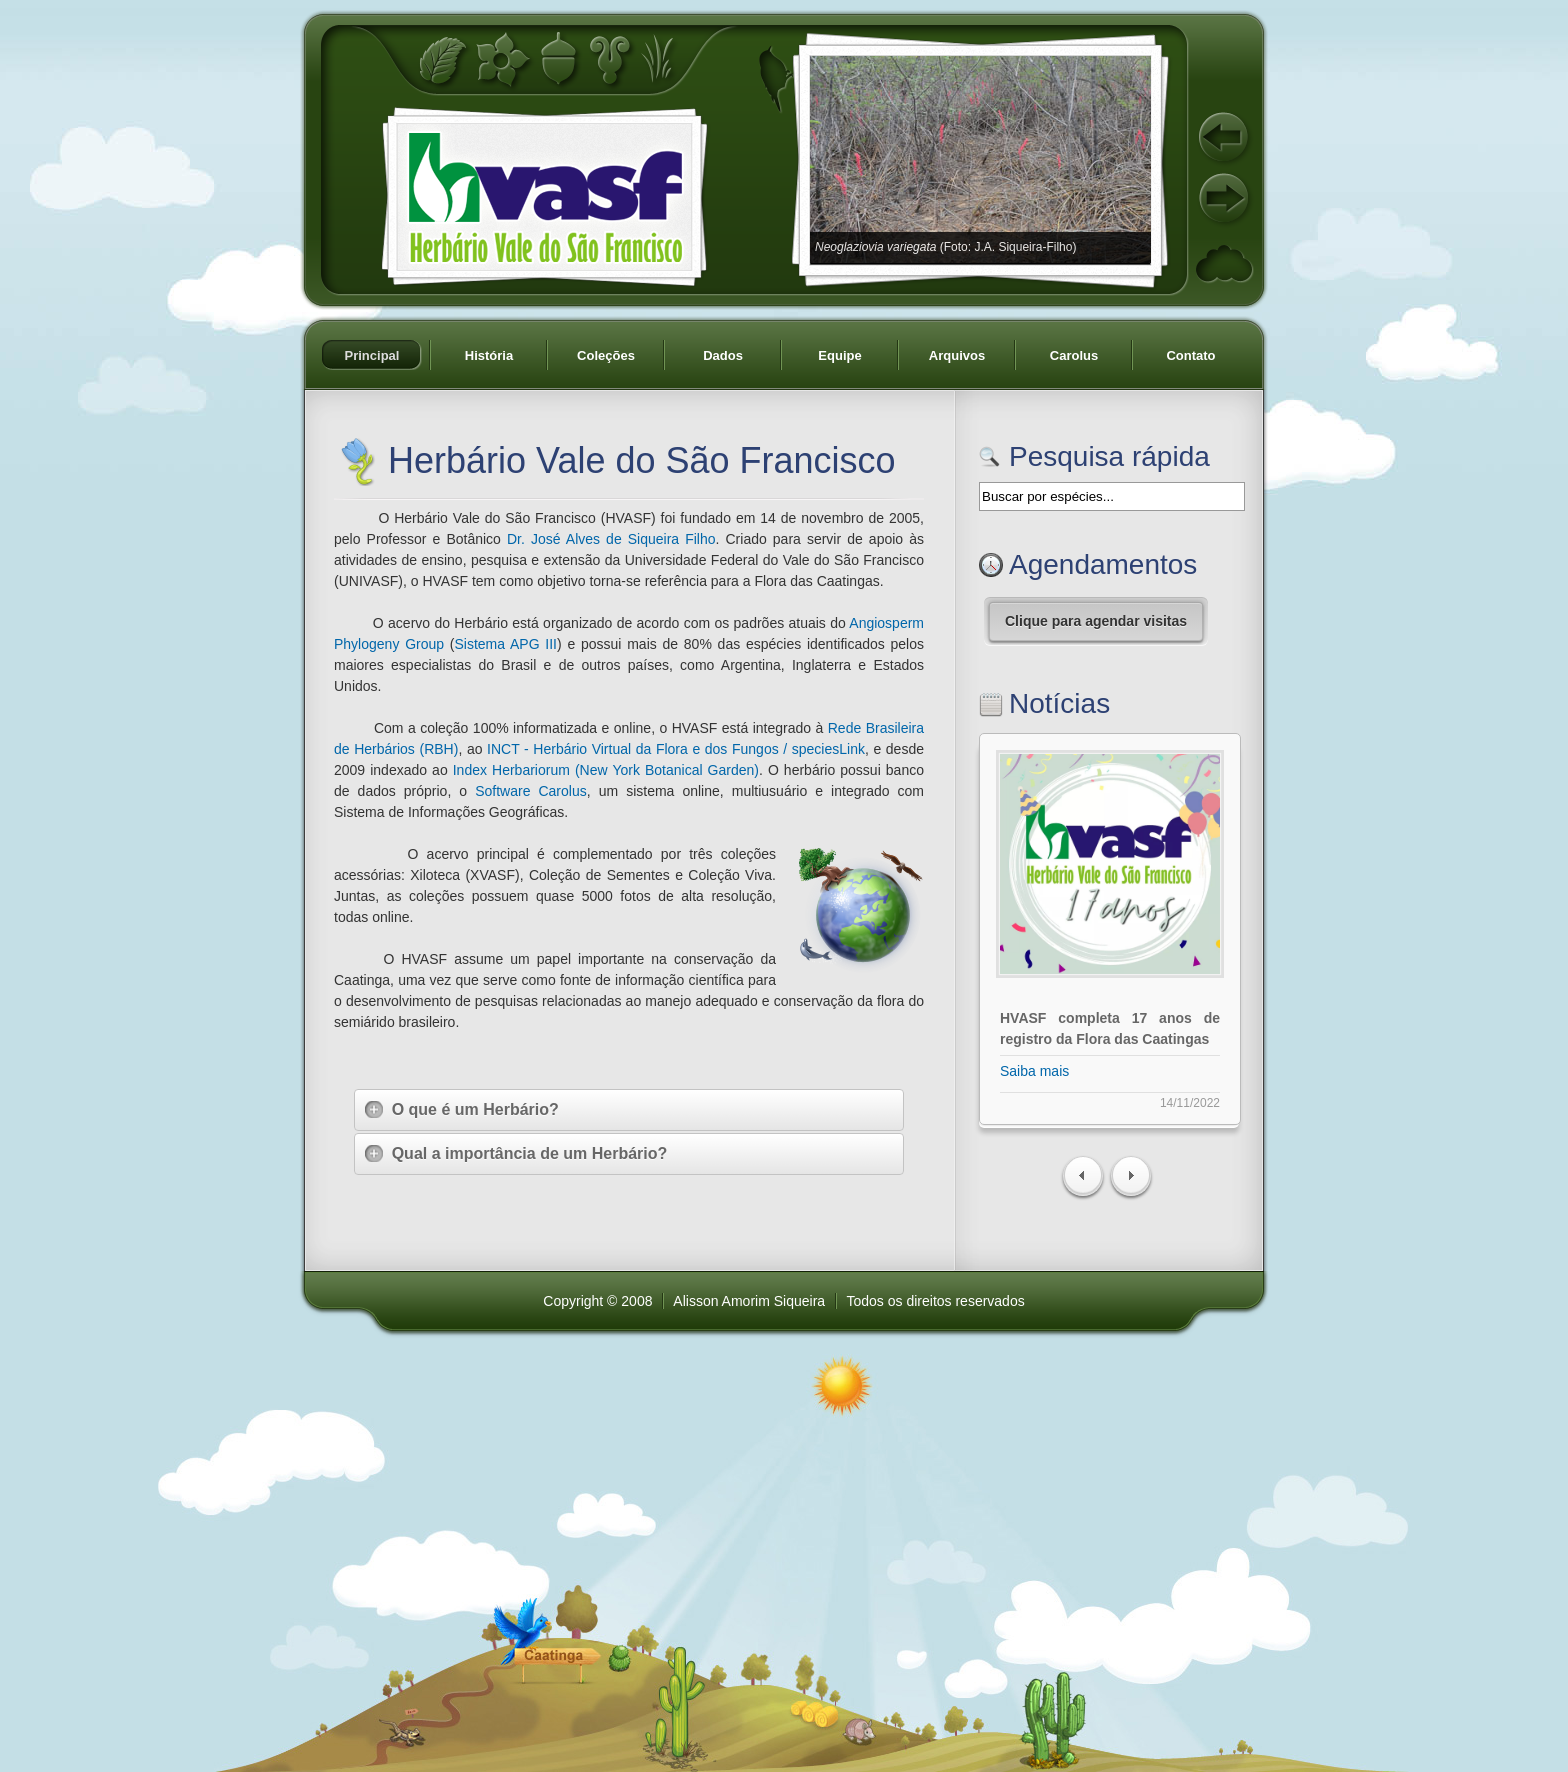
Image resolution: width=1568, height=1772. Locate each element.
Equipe (839, 355)
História (489, 355)
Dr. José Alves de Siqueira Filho (611, 539)
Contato (1190, 355)
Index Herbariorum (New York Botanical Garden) (606, 770)
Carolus (1074, 355)
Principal (372, 355)
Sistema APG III (505, 644)
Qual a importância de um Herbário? (516, 1153)
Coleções (606, 355)
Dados (723, 355)
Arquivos (957, 355)
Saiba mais (1034, 1071)
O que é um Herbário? (462, 1109)
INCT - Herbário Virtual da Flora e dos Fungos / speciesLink (676, 749)
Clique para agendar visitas (1096, 621)
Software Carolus (531, 791)
